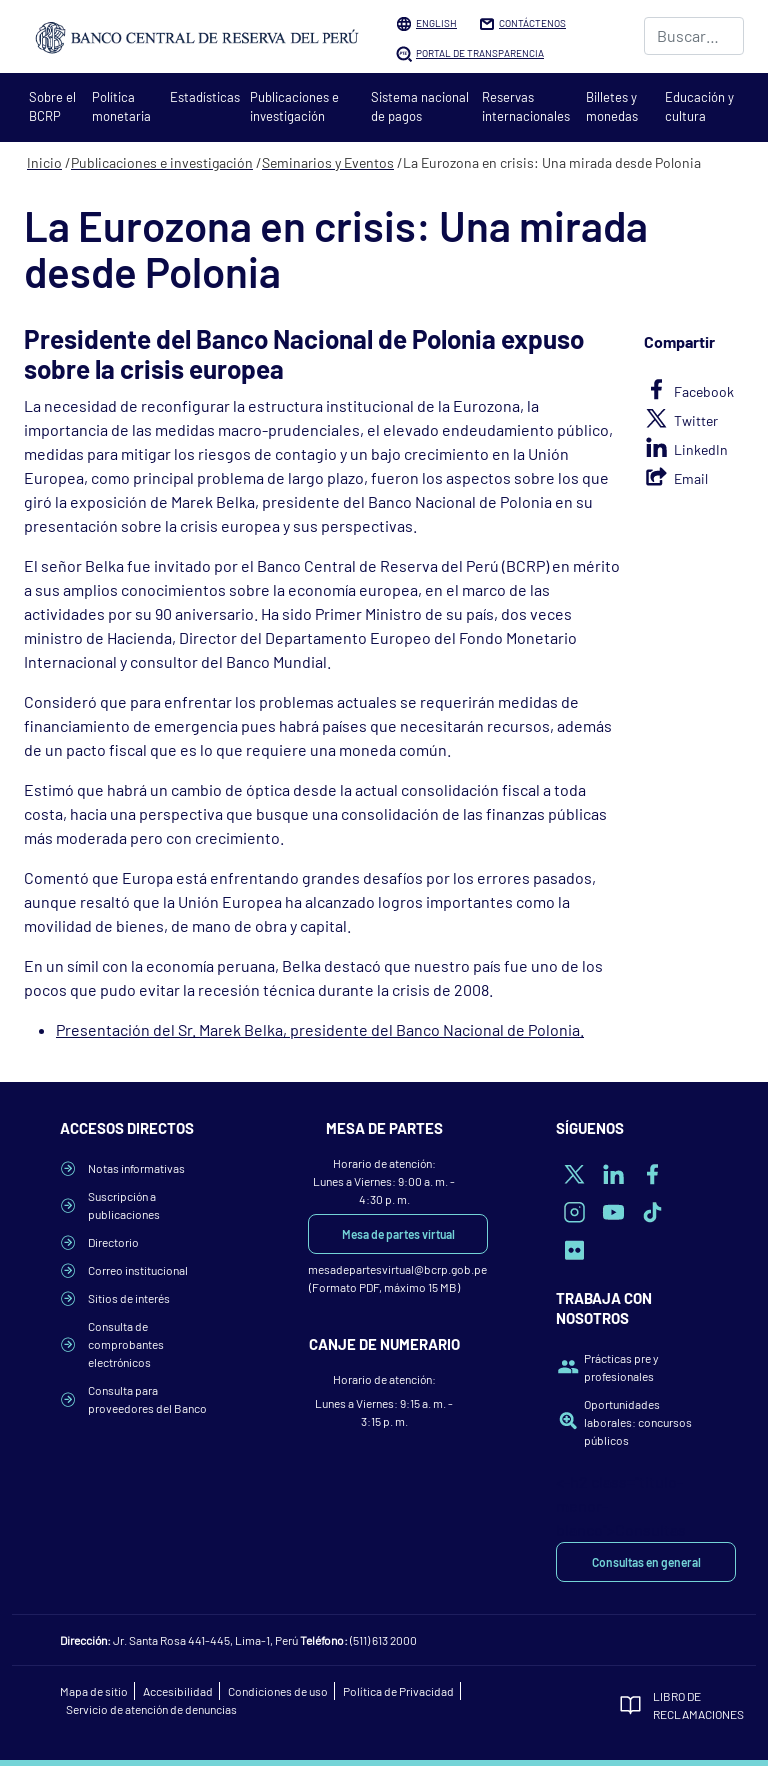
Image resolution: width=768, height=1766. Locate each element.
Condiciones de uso (278, 1691)
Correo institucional (138, 1270)
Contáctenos (532, 23)
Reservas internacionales (526, 107)
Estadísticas (205, 97)
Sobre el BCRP (52, 107)
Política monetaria (121, 107)
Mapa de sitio (94, 1691)
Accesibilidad (178, 1691)
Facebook (704, 391)
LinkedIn (701, 449)
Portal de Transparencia (480, 53)
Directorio (113, 1242)
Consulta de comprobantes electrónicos (126, 1344)
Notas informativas (136, 1168)
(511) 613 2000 (383, 1640)
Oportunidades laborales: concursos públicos (638, 1422)
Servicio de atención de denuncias (151, 1709)
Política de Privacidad (398, 1691)
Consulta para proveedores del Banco (147, 1399)
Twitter (696, 420)
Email (691, 478)
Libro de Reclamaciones (680, 1705)
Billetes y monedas (612, 107)
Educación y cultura (699, 107)
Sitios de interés (129, 1298)
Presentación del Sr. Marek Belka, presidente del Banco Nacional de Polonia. (320, 1029)
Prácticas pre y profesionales (621, 1367)
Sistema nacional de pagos (420, 107)
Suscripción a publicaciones (124, 1205)
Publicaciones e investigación (294, 107)
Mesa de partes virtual (398, 1234)
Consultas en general (646, 1562)
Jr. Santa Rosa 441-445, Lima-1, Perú (205, 1640)
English (436, 23)
